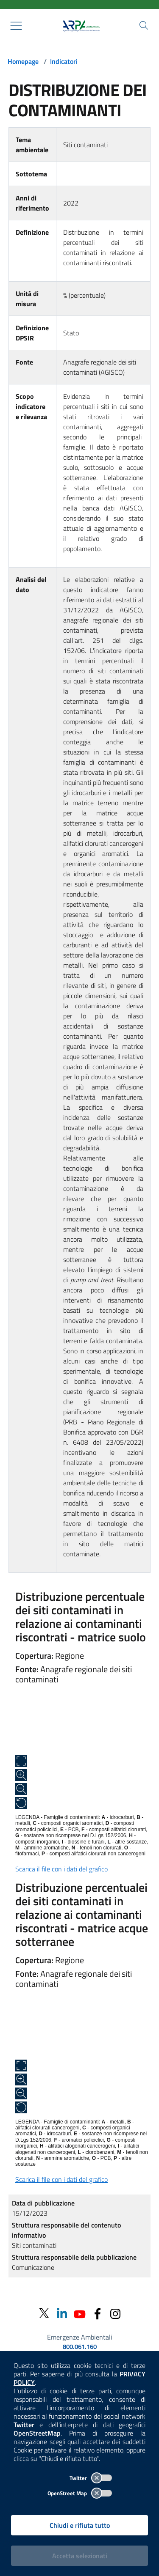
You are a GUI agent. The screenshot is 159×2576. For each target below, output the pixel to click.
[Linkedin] (62, 2313)
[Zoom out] (21, 1789)
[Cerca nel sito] (143, 25)
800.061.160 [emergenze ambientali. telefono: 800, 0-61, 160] (80, 2346)
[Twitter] (44, 2313)
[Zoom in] (21, 1775)
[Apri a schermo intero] (21, 1761)
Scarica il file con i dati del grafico (61, 1869)
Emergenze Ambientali (79, 2337)
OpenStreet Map (79, 2493)
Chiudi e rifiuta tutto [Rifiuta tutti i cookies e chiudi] (80, 2525)
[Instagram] (115, 2313)
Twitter (91, 2478)
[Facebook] (97, 2313)
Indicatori (64, 61)
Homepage (23, 61)
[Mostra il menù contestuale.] (16, 26)
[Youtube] (79, 2313)
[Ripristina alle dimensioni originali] (21, 1803)
